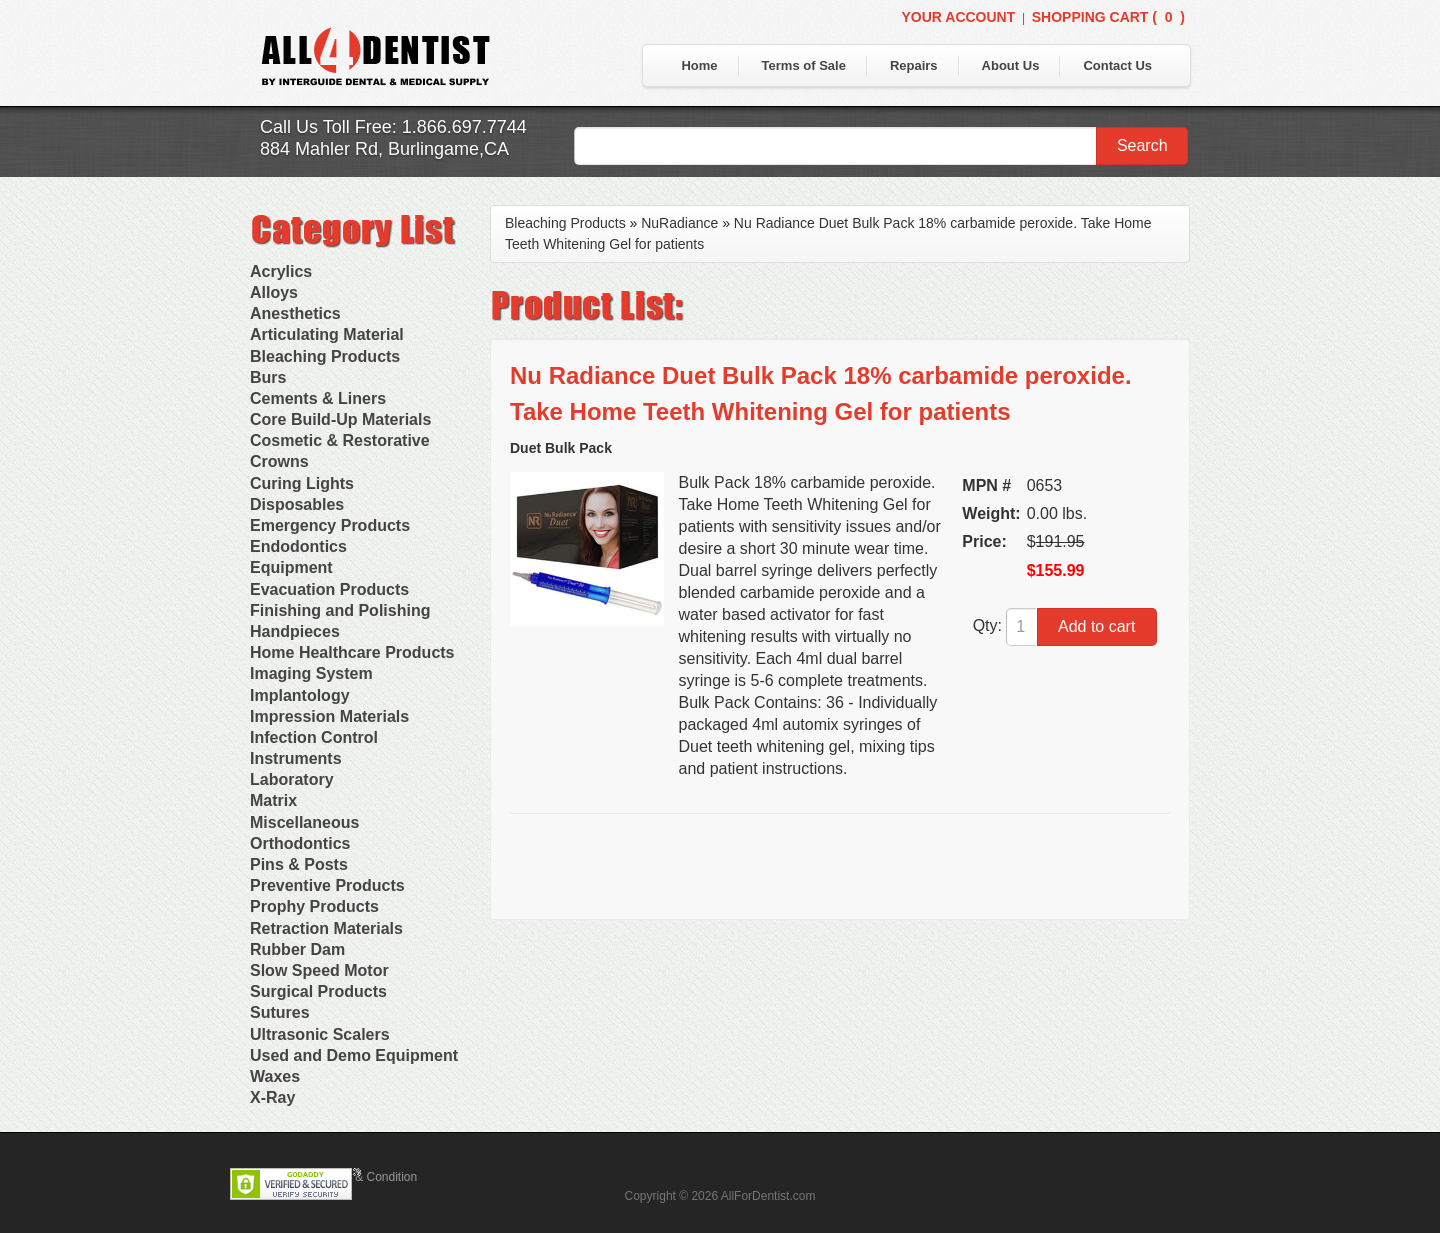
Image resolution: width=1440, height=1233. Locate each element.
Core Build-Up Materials (340, 419)
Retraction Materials (326, 928)
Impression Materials (329, 716)
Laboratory (292, 779)
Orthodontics (300, 843)
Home (699, 65)
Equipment (291, 567)
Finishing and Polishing (340, 610)
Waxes (275, 1076)
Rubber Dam (297, 949)
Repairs (914, 65)
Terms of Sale (804, 65)
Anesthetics (295, 313)
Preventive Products (327, 885)
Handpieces (295, 631)
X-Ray (272, 1097)
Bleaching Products (325, 356)
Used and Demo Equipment (354, 1055)
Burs (268, 377)
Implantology (300, 695)
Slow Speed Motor (319, 970)
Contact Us (1117, 65)
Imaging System (311, 673)
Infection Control (314, 737)
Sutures (280, 1012)
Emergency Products (330, 525)
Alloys (274, 292)
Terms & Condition (368, 1177)
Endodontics (298, 546)
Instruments (296, 758)
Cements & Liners (318, 398)
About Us (1011, 65)
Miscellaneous (304, 822)
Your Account (958, 17)
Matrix (273, 800)
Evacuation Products (329, 589)
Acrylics (281, 271)
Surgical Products (318, 991)
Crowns (279, 461)
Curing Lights (302, 483)
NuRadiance (679, 223)
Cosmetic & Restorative (340, 440)
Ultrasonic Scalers (320, 1034)
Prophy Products (314, 906)
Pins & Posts (299, 864)
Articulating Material (327, 334)
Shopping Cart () (1108, 17)
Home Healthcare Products (352, 652)
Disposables (297, 504)
